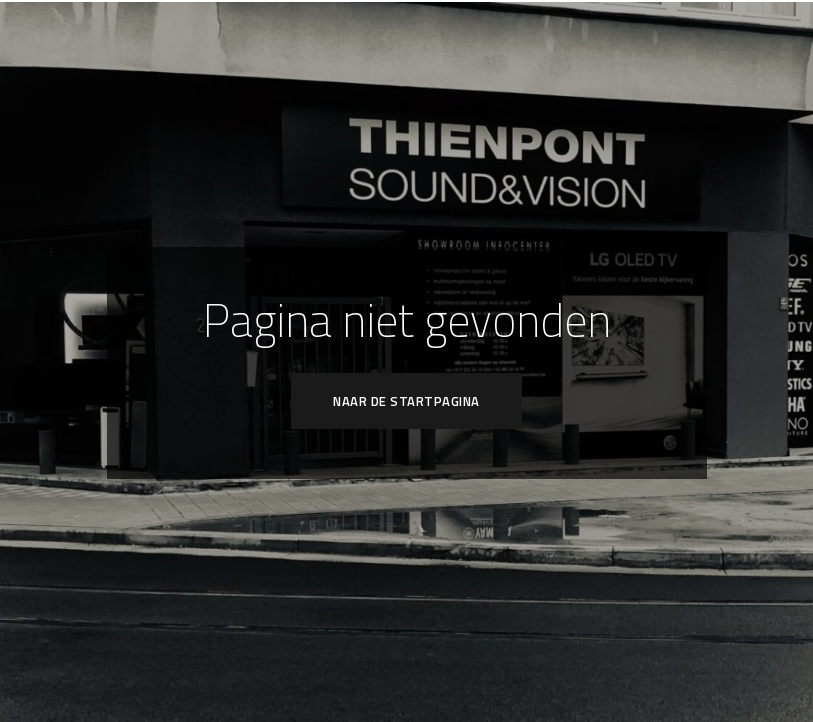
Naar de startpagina (406, 401)
